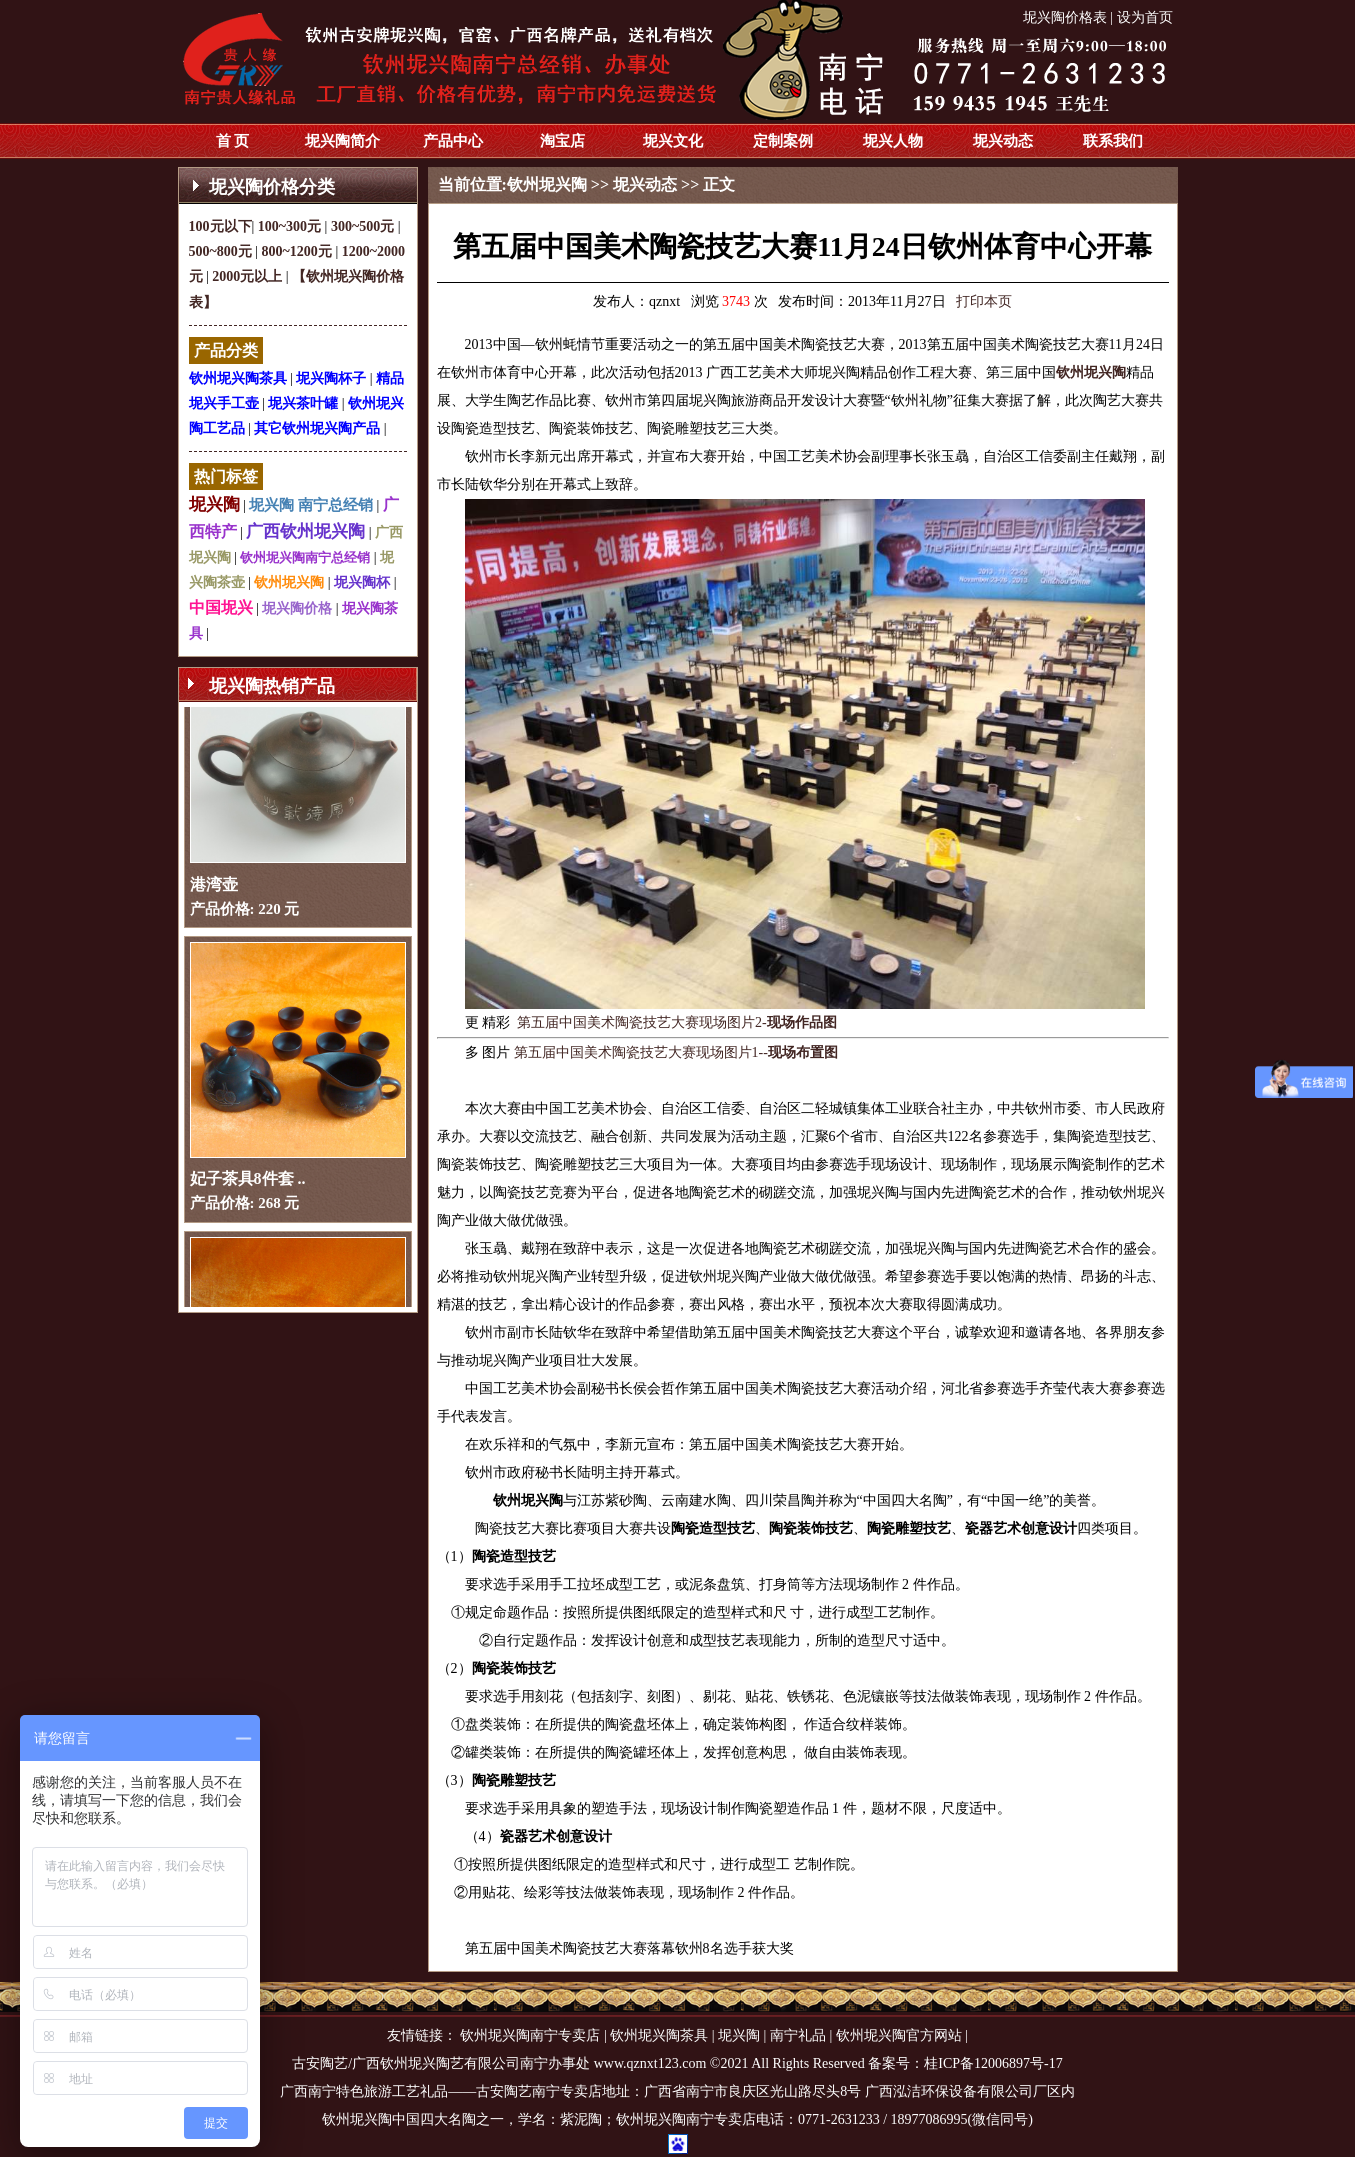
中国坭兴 (221, 607)
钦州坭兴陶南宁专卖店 (530, 2035)
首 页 (233, 141)
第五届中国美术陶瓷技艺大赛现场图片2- (677, 1022)
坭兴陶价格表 (1065, 17)
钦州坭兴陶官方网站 (899, 2035)
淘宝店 (562, 141)
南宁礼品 (798, 2035)
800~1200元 (297, 251)
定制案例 (783, 141)
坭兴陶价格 (297, 608)
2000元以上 (247, 276)
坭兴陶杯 (362, 582)
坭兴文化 (673, 141)
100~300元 (289, 226)
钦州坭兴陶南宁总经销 (305, 557)
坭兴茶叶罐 (303, 403)
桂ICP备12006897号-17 (993, 2063)
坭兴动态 (1003, 141)
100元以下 (220, 226)
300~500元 (362, 226)
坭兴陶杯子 (331, 378)
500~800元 (220, 251)
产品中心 (453, 141)
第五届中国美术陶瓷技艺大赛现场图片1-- (676, 1052)
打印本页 (984, 301)
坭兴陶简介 (342, 141)
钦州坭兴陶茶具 (238, 378)
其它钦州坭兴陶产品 (317, 428)
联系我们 (1113, 141)
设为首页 (1145, 17)
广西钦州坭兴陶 (305, 531)
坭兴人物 (893, 141)
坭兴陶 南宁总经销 (311, 505)
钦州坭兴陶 (289, 582)
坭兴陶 (214, 504)
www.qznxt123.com (650, 2063)
